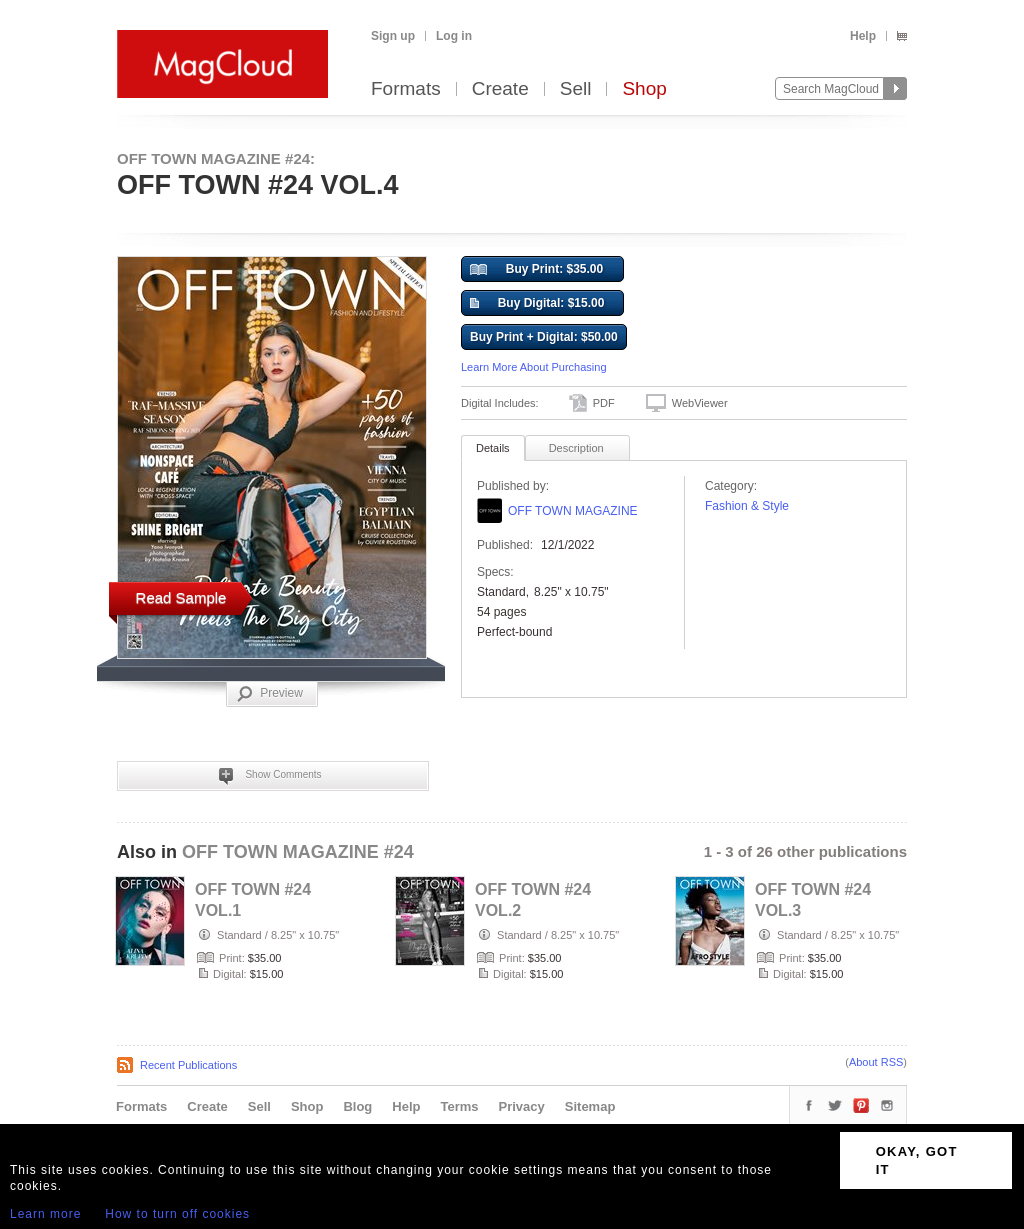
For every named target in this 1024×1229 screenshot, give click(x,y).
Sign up (393, 36)
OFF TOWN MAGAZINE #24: (216, 158)
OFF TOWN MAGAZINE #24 (298, 852)
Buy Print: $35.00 (536, 270)
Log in (454, 36)
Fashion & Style (747, 506)
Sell (576, 89)
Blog (357, 1106)
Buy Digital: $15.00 (537, 304)
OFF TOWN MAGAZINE (573, 511)
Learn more (45, 1214)
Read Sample (181, 597)
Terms (459, 1106)
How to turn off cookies (177, 1214)
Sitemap (590, 1106)
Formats (406, 89)
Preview (270, 694)
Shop (644, 89)
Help (863, 36)
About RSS (876, 1062)
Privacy (522, 1106)
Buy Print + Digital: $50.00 (544, 337)
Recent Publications (188, 1065)
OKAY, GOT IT (917, 1160)
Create (500, 89)
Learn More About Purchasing (534, 367)
